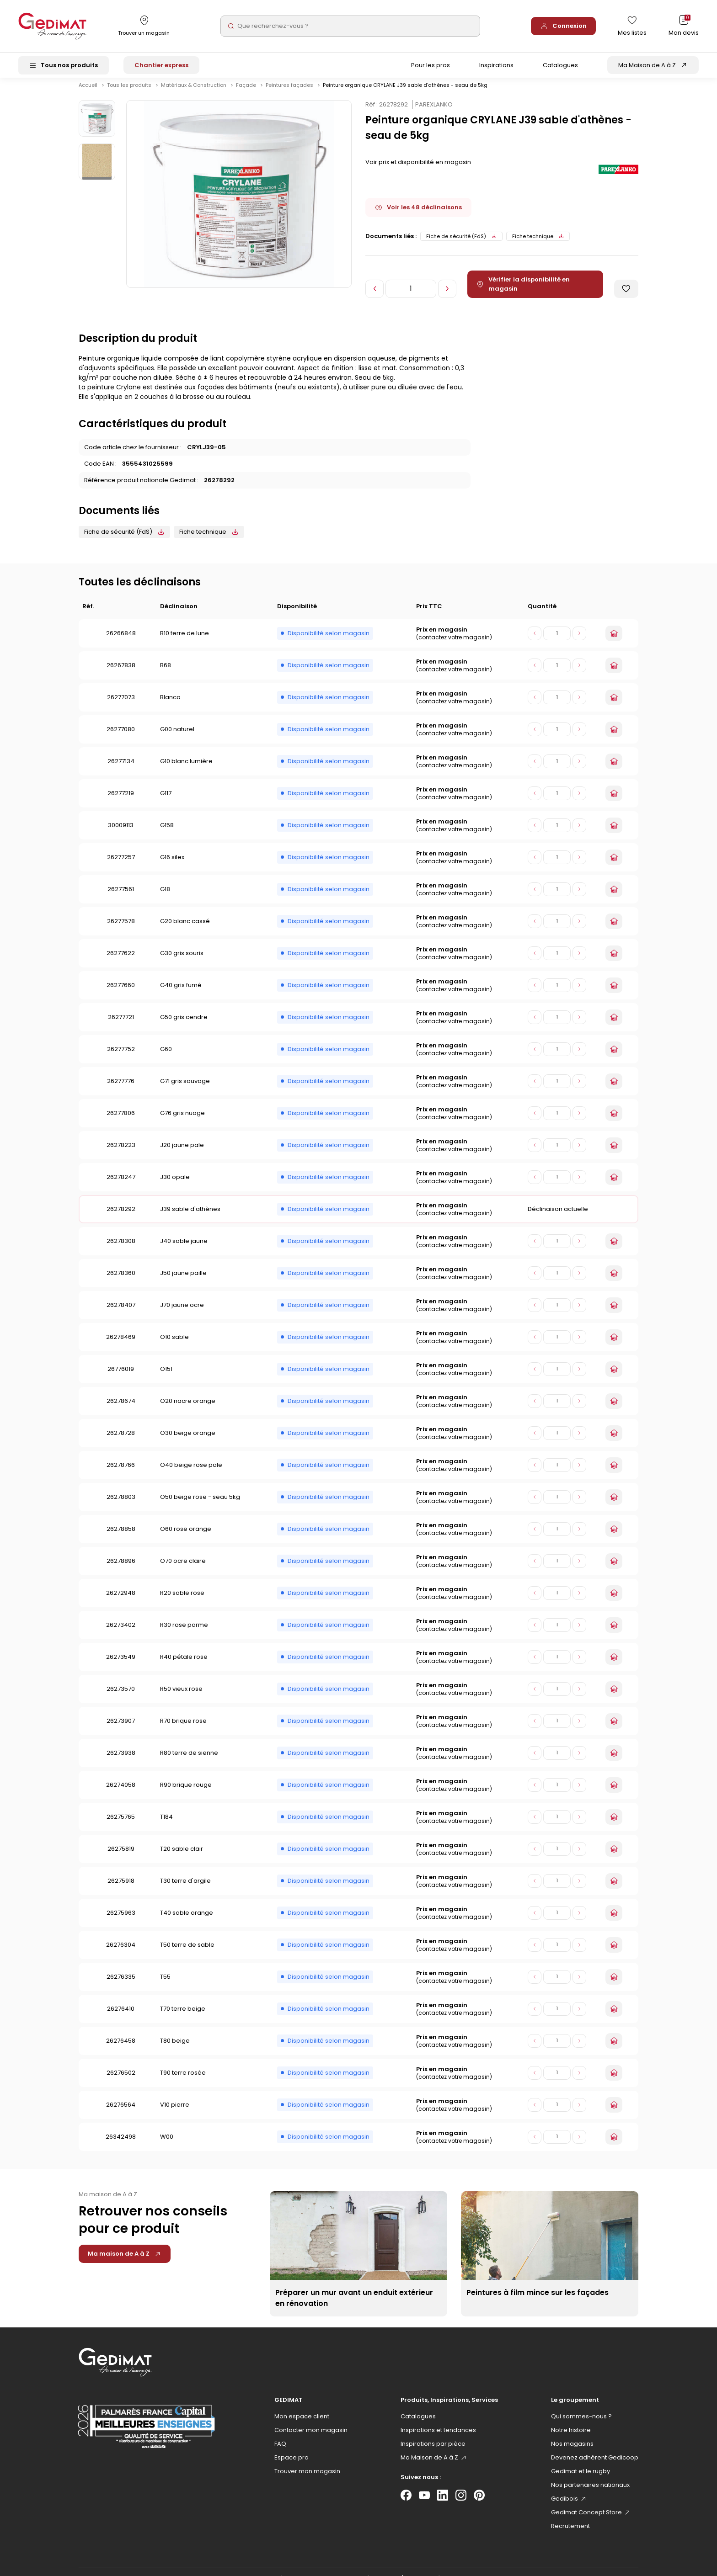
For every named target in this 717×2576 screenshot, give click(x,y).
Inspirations (496, 65)
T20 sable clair (181, 1856)
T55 (165, 1984)
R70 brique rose (183, 1728)
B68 (165, 673)
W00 (166, 2144)
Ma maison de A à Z (124, 2261)
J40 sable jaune (184, 1248)
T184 (166, 1824)
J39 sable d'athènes (190, 1216)
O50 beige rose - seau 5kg (200, 1504)
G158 (167, 833)
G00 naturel (177, 737)
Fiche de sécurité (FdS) (461, 244)
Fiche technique (538, 244)
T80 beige (175, 2048)
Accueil (88, 92)
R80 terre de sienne (189, 1760)
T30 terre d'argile (185, 1888)
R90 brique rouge (186, 1792)
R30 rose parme (184, 1632)
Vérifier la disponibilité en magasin (523, 292)
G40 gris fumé (181, 992)
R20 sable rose (182, 1600)
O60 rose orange (185, 1536)
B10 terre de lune (184, 641)
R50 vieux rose (181, 1696)
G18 (165, 896)
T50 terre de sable (187, 1952)
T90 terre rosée (183, 2080)
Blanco (170, 705)
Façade (246, 92)
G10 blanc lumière (186, 769)
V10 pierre (174, 2112)
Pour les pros (430, 65)
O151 (166, 1376)
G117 (165, 801)
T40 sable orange (186, 1920)
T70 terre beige (182, 2016)
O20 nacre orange (187, 1408)
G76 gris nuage (182, 1120)
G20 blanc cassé (185, 928)
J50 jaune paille (183, 1280)
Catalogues (560, 65)
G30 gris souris (181, 960)
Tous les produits (130, 92)
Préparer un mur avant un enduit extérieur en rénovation (354, 2305)
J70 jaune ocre (182, 1312)
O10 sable (174, 1344)
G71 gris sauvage (185, 1088)
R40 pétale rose (184, 1664)
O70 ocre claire (183, 1568)
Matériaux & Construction (194, 92)
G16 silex (172, 864)
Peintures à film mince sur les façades (537, 2300)
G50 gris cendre (184, 1024)
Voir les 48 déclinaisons (418, 215)
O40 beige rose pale (191, 1472)
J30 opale (175, 1184)
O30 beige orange (187, 1440)
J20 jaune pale (182, 1152)
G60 (166, 1056)
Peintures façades (290, 92)
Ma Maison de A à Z (647, 65)
